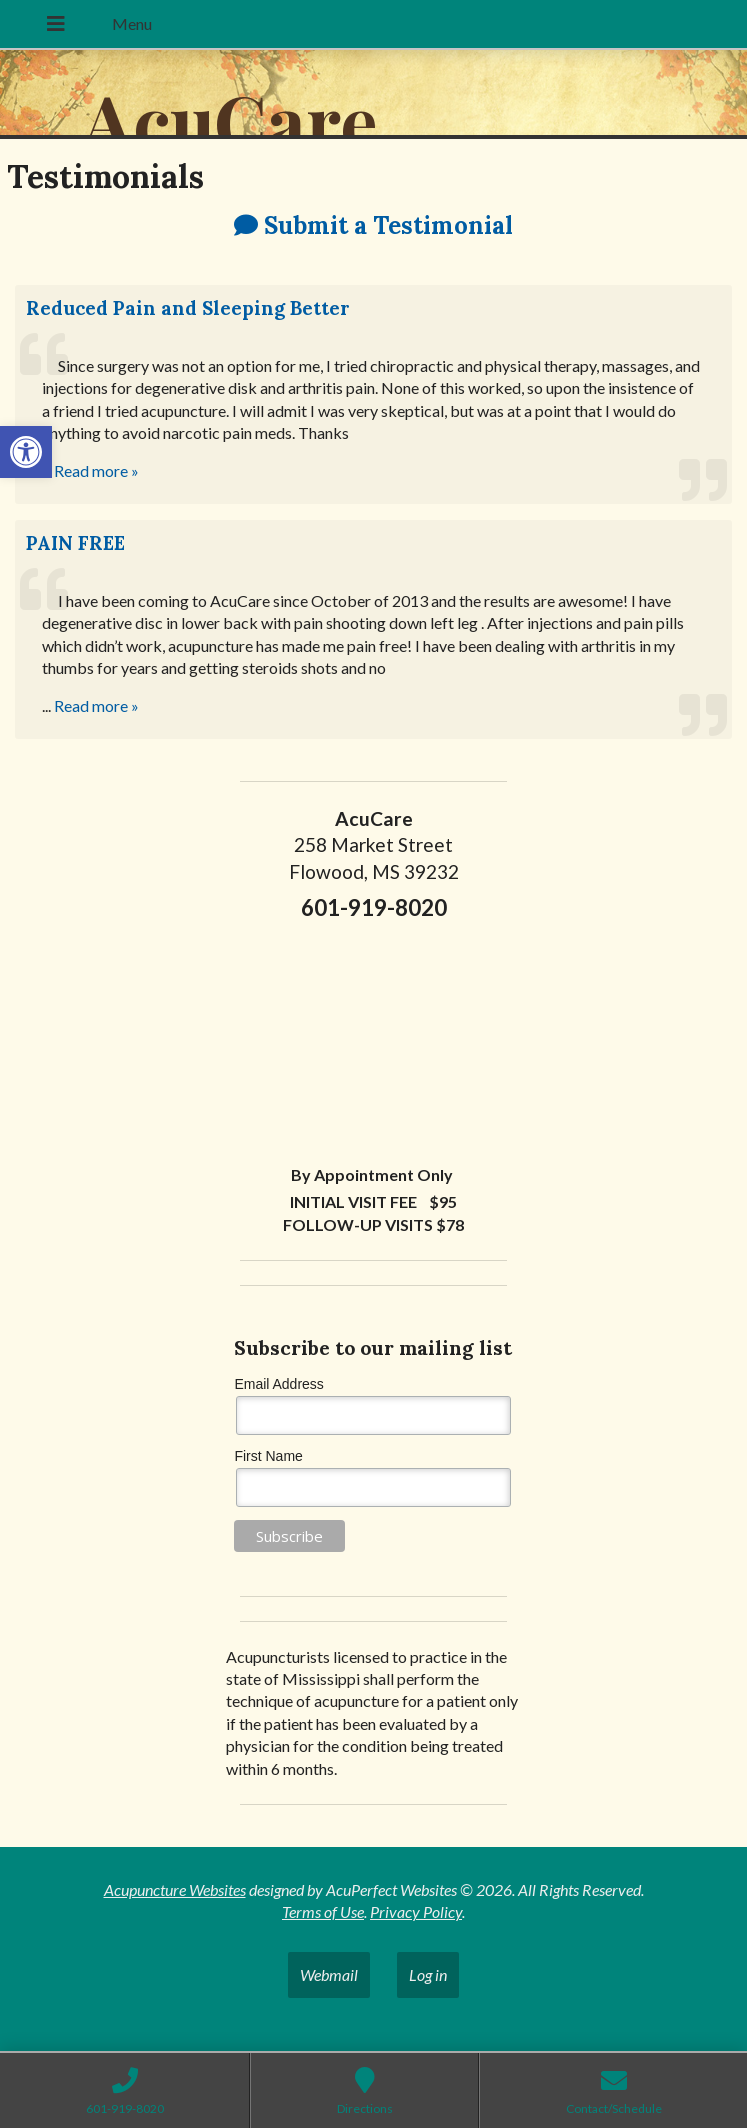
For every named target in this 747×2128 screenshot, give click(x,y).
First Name (268, 1456)
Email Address (278, 1384)
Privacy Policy (416, 1911)
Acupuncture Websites (175, 1889)
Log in (428, 1974)
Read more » (96, 470)
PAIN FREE (75, 543)
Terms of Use (323, 1911)
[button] (26, 452)
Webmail (329, 1974)
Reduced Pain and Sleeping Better (188, 308)
